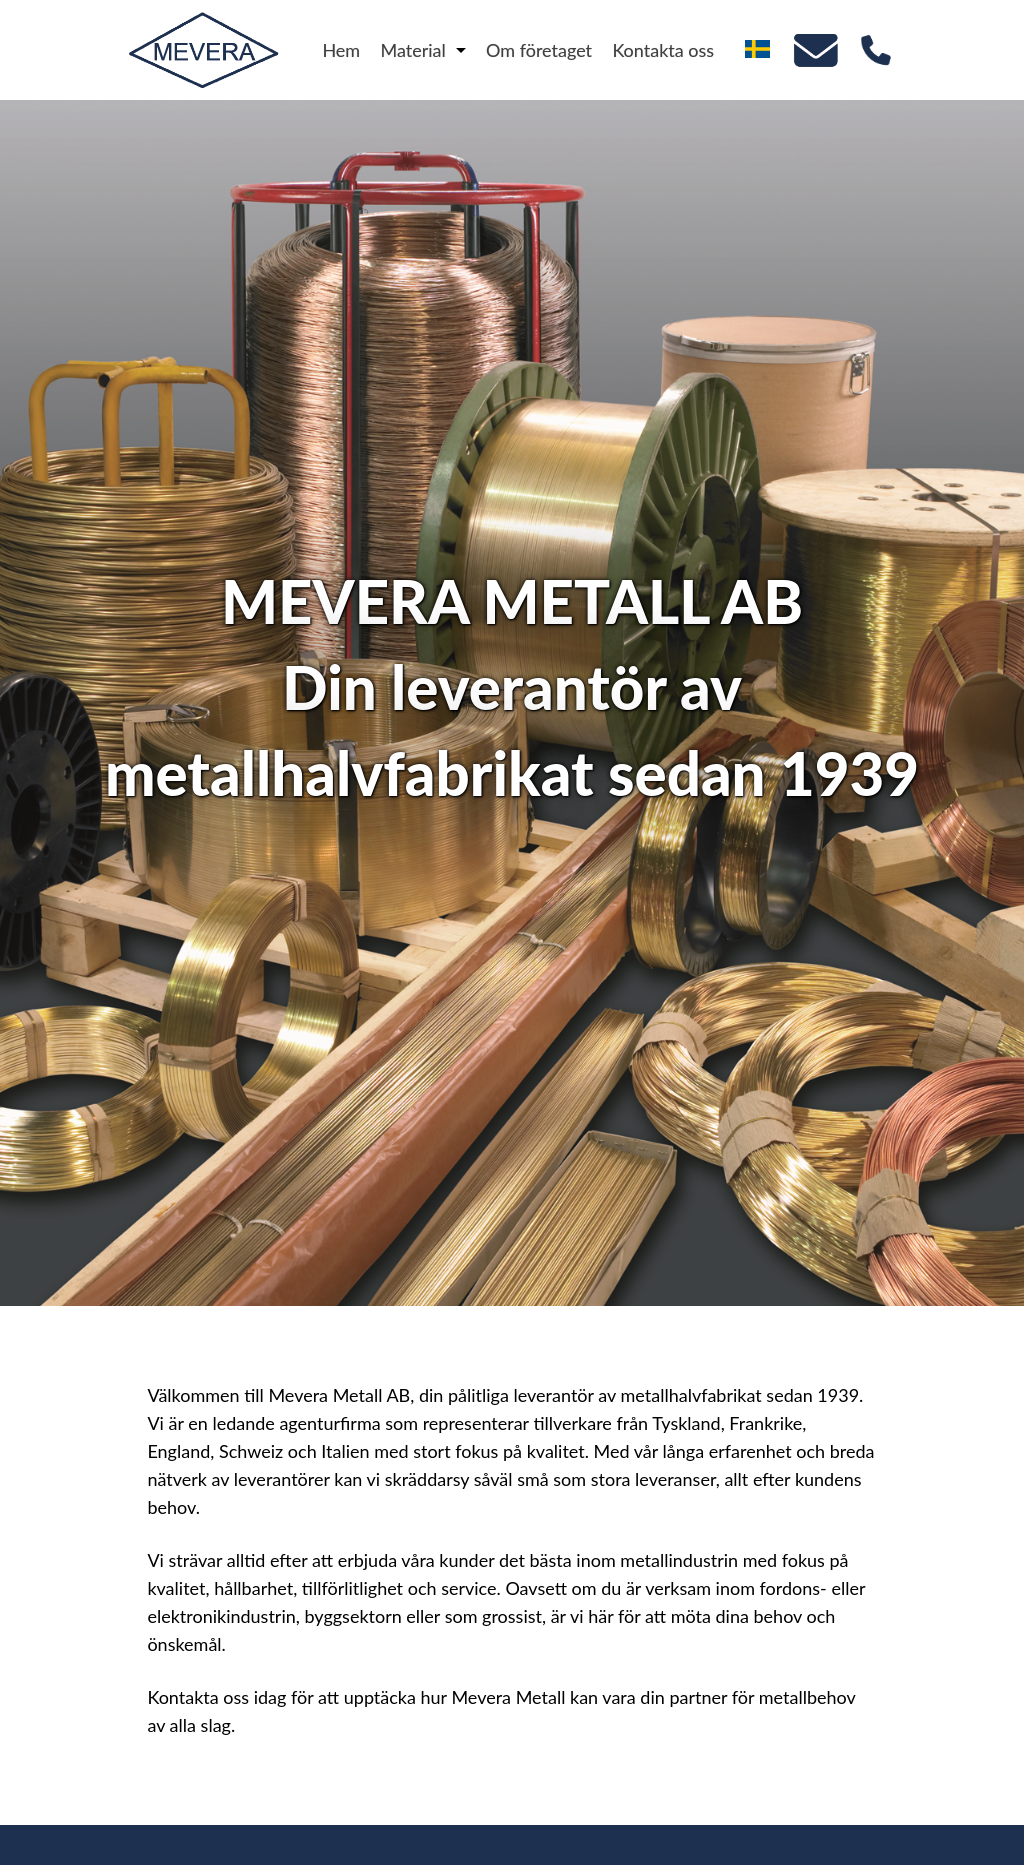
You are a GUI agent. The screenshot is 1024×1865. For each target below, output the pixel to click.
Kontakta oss (663, 50)
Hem (341, 50)
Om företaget (539, 50)
